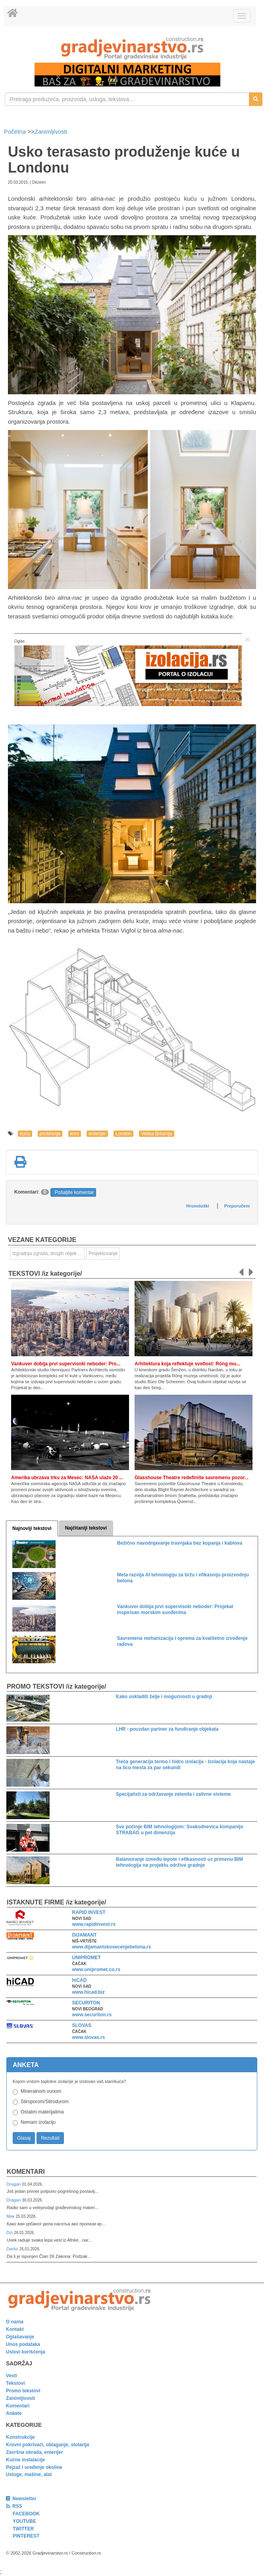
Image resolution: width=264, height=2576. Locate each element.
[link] (132, 48)
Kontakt (15, 2329)
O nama (14, 2322)
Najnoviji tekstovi (32, 1528)
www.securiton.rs (92, 2014)
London (123, 1133)
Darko (12, 2248)
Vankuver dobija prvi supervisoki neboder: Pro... (65, 1364)
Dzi (10, 2232)
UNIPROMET (86, 1957)
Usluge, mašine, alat (29, 2474)
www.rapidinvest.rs (94, 1924)
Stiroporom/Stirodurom (45, 2101)
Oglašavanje (20, 2337)
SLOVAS (81, 2025)
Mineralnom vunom (41, 2091)
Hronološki (197, 1206)
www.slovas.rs (88, 2037)
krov (74, 1133)
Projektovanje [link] (103, 1253)
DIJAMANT (84, 1935)
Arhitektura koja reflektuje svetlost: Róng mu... (187, 1364)
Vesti (11, 2375)
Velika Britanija (156, 1133)
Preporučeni (237, 1206)
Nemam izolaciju (38, 2122)
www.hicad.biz (88, 1992)
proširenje (50, 1133)
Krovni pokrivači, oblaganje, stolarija (47, 2444)
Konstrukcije (20, 2437)
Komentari (26, 2171)
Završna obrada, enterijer (34, 2452)
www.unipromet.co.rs (96, 1969)
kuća (25, 1133)
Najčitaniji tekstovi (86, 1528)
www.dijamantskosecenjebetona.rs (111, 1947)
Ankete (14, 2413)
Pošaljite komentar (74, 1192)
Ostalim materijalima (42, 2112)
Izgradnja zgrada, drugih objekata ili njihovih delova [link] (48, 1253)
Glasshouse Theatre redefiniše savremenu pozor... (192, 1477)
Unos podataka (23, 2344)
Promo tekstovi (23, 2391)
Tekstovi (15, 2383)
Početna (15, 131)
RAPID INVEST (89, 1912)
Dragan (14, 2184)
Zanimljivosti (51, 131)
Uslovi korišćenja (25, 2352)
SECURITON (86, 2003)
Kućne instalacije (25, 2460)
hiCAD (79, 1980)
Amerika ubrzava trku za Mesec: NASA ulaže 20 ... (67, 1477)
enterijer (97, 1133)
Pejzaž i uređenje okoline (34, 2467)
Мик (10, 2216)
